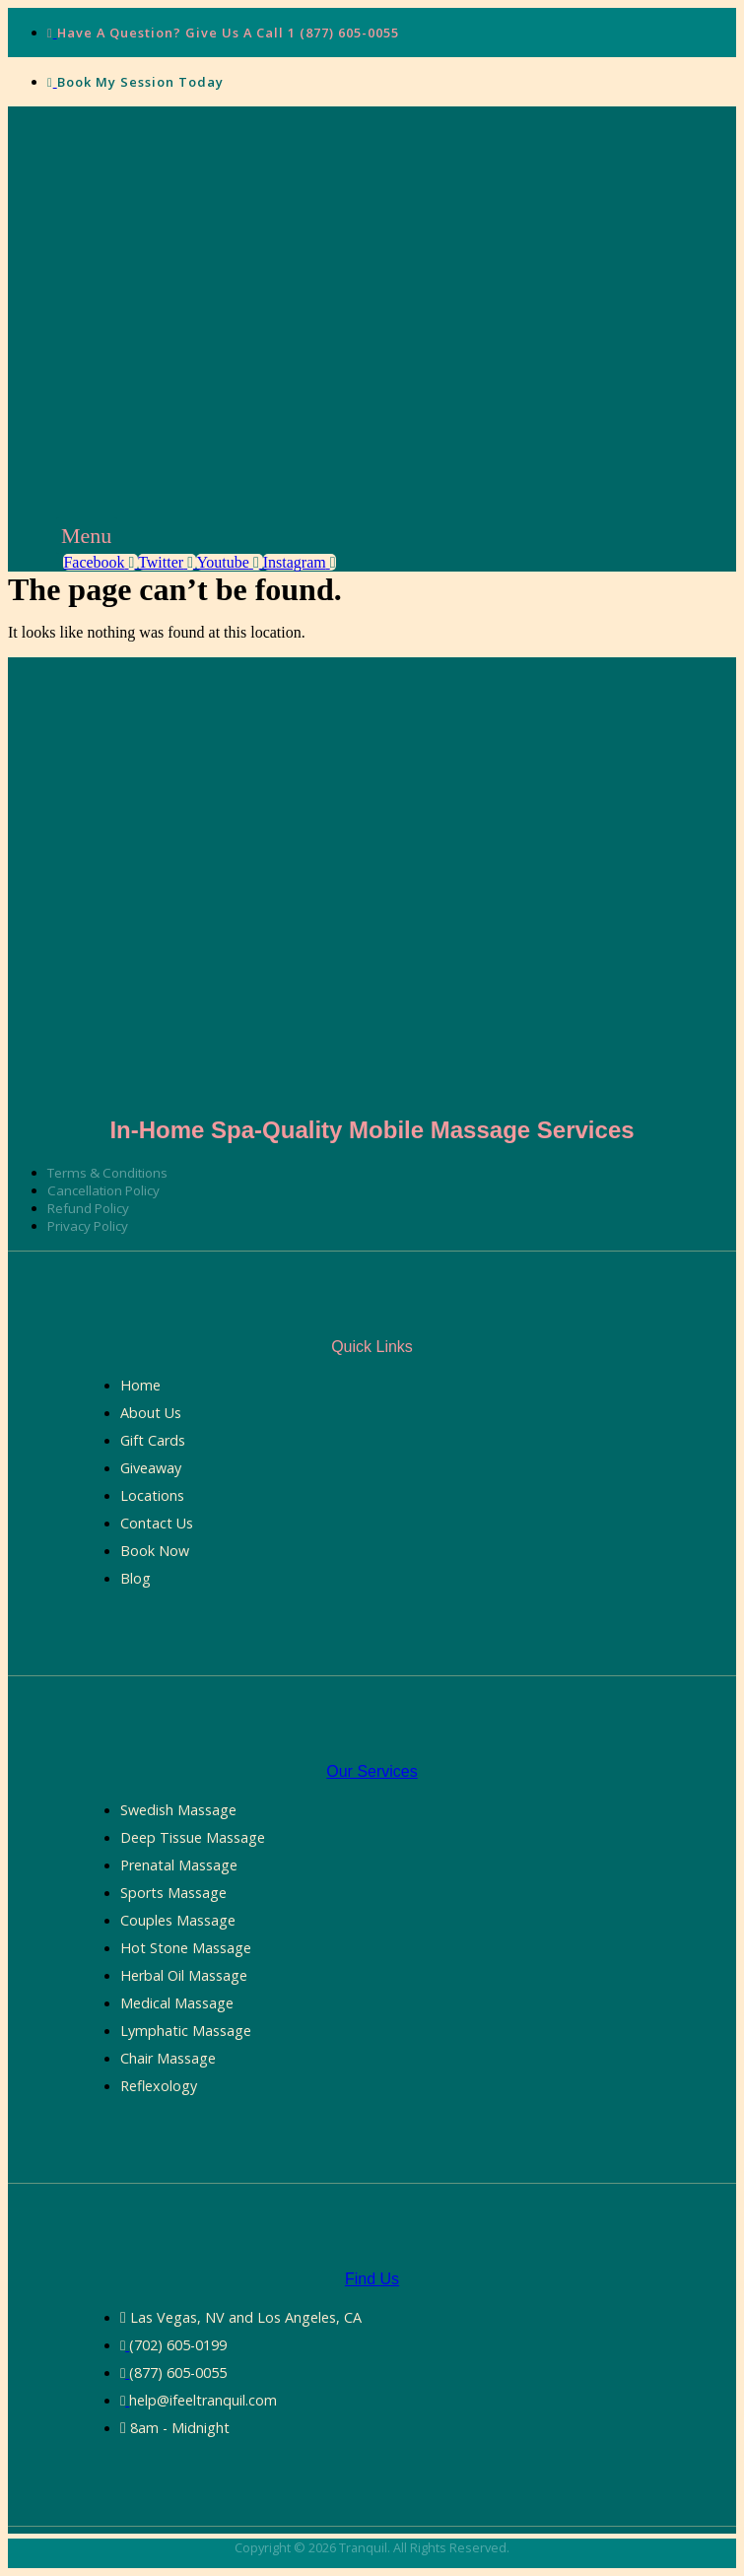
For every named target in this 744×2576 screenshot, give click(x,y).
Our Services (371, 1771)
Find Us (372, 2279)
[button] (86, 535)
